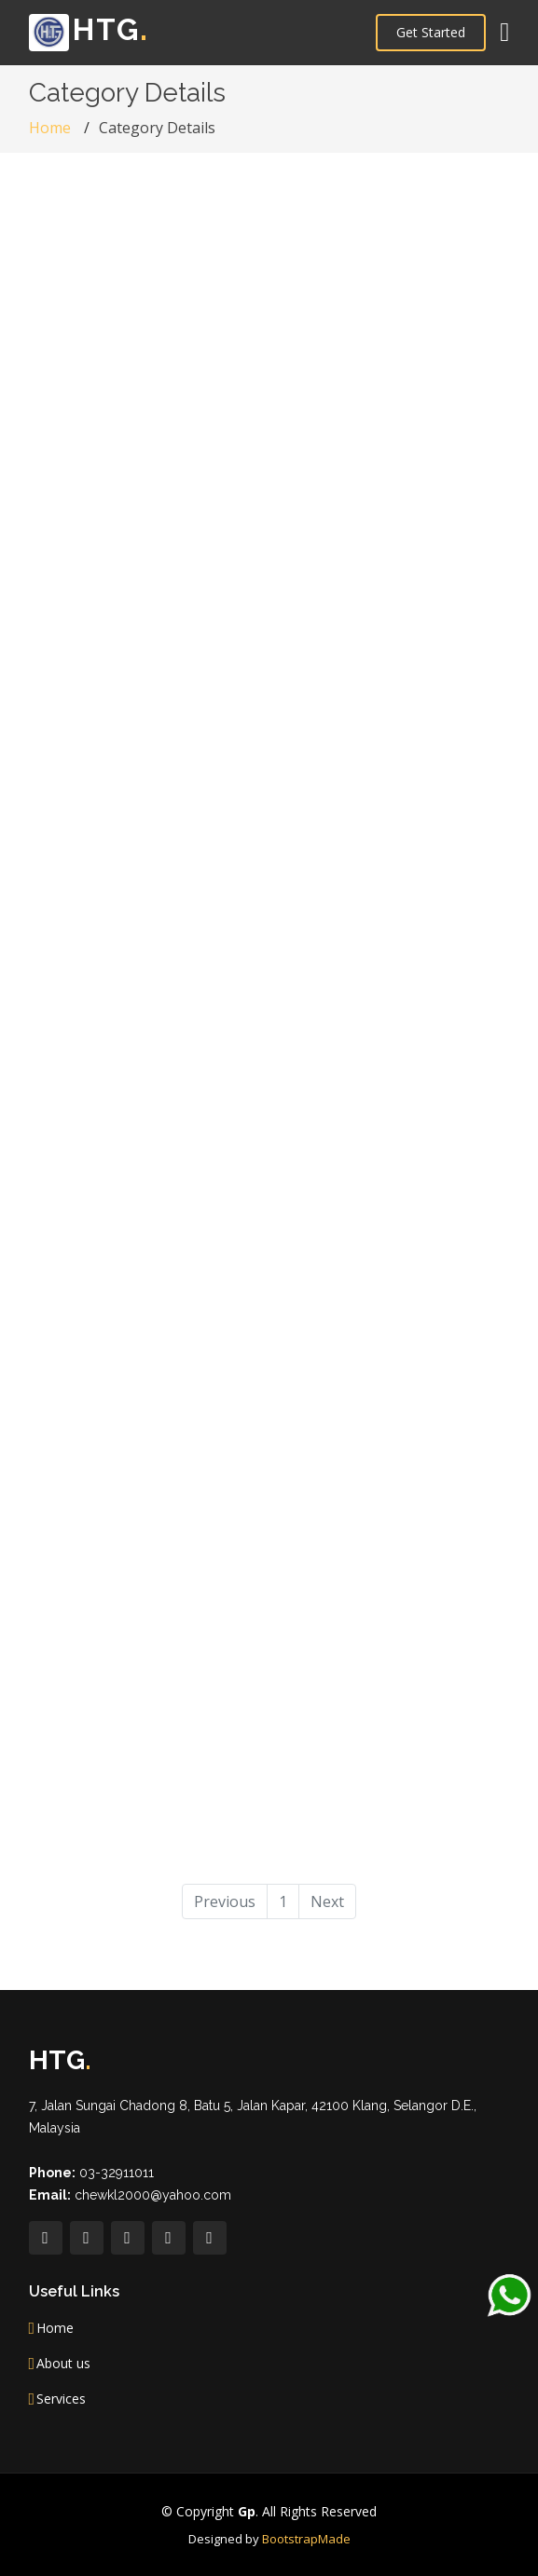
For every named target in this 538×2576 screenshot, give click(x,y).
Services (61, 2399)
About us (63, 2363)
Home (50, 127)
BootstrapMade (306, 2538)
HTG (89, 29)
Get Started (430, 32)
